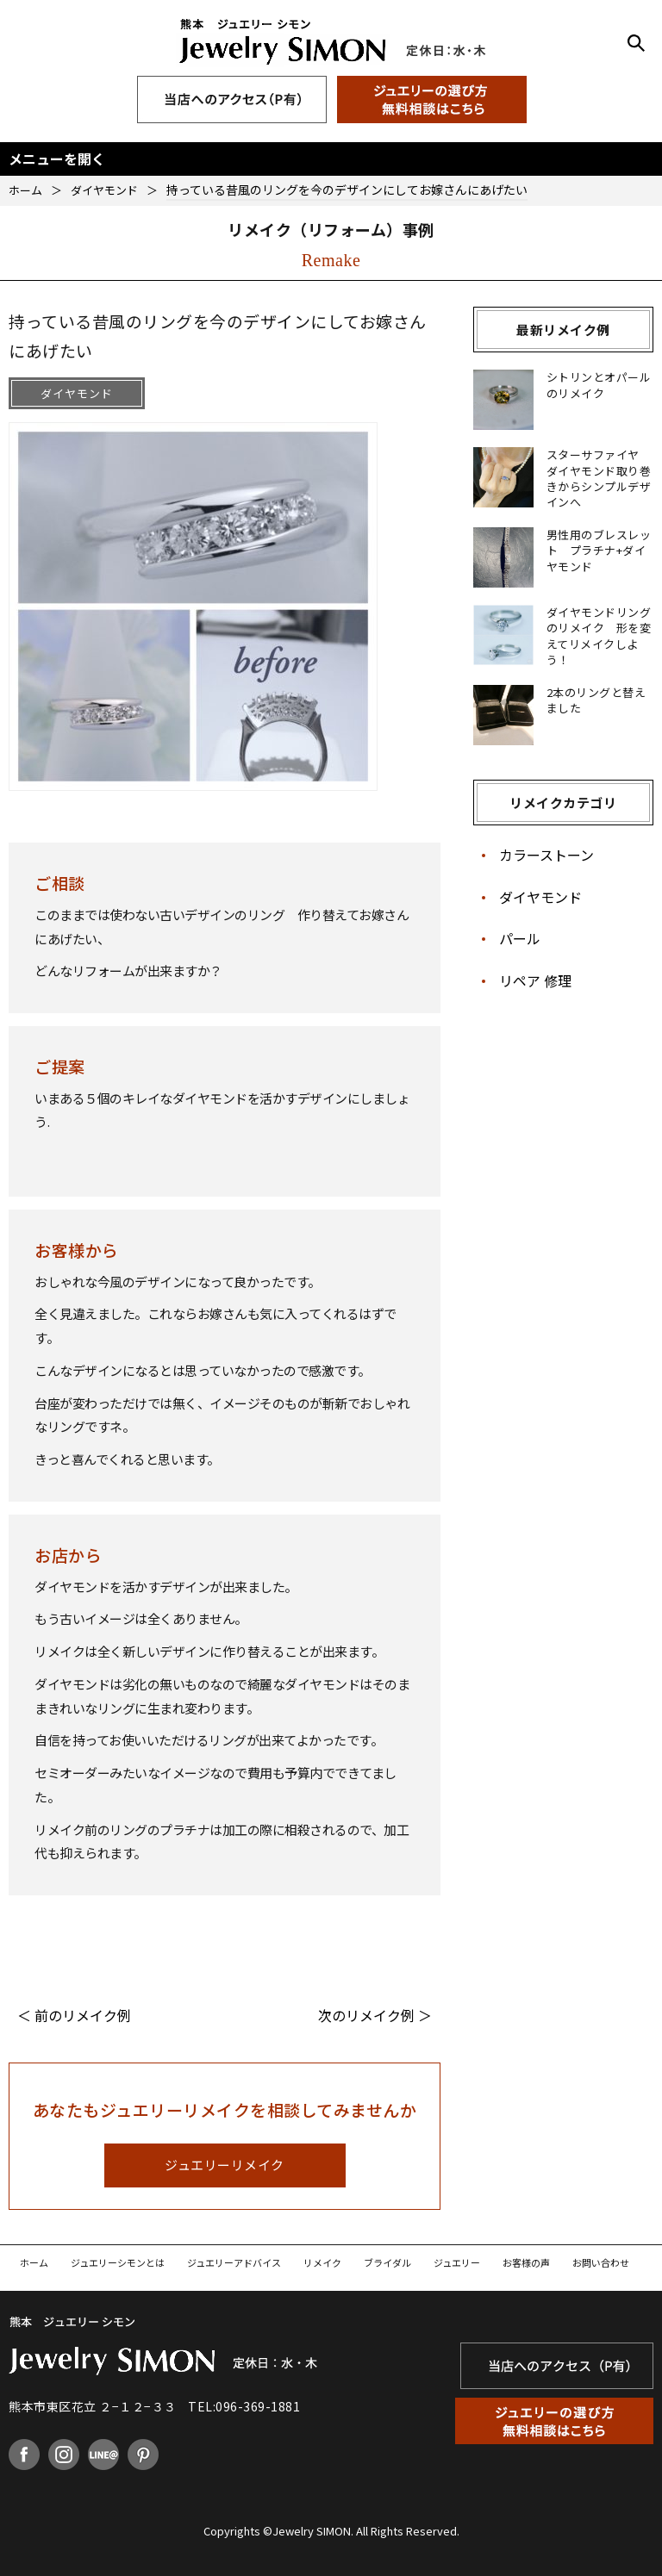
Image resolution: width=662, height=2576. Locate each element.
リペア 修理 (535, 980)
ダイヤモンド (540, 897)
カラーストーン (546, 854)
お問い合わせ (600, 2262)
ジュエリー (457, 2262)
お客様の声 (526, 2262)
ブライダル (387, 2262)
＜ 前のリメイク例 (74, 2015)
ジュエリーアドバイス (234, 2262)
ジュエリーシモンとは (118, 2262)
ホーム (34, 2262)
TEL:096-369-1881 (244, 2406)
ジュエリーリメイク (224, 2165)
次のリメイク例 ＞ (375, 2015)
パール (519, 938)
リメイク (322, 2262)
